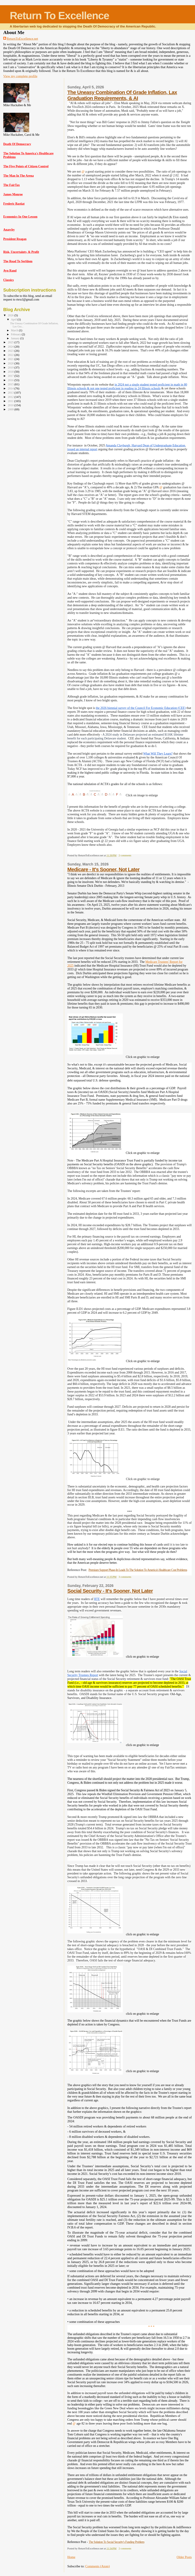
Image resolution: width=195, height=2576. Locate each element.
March (15, 330)
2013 (11, 392)
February (16, 334)
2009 (11, 409)
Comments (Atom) (97, 2566)
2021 (11, 359)
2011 (11, 401)
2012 (11, 397)
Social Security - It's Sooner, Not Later (110, 1591)
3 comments (125, 1576)
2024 (11, 346)
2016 (11, 380)
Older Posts (184, 2557)
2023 (11, 350)
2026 (11, 315)
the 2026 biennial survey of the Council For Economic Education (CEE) (141, 708)
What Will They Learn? (158, 753)
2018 (11, 371)
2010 (11, 405)
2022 (11, 355)
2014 (11, 388)
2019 (11, 367)
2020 (11, 363)
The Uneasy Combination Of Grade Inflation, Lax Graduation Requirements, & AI (122, 95)
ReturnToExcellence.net (22, 38)
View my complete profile (20, 76)
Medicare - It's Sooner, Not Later (103, 869)
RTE (97, 1599)
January (15, 338)
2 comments (125, 855)
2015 (11, 384)
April (14, 319)
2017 (11, 375)
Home (71, 2557)
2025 (11, 342)
